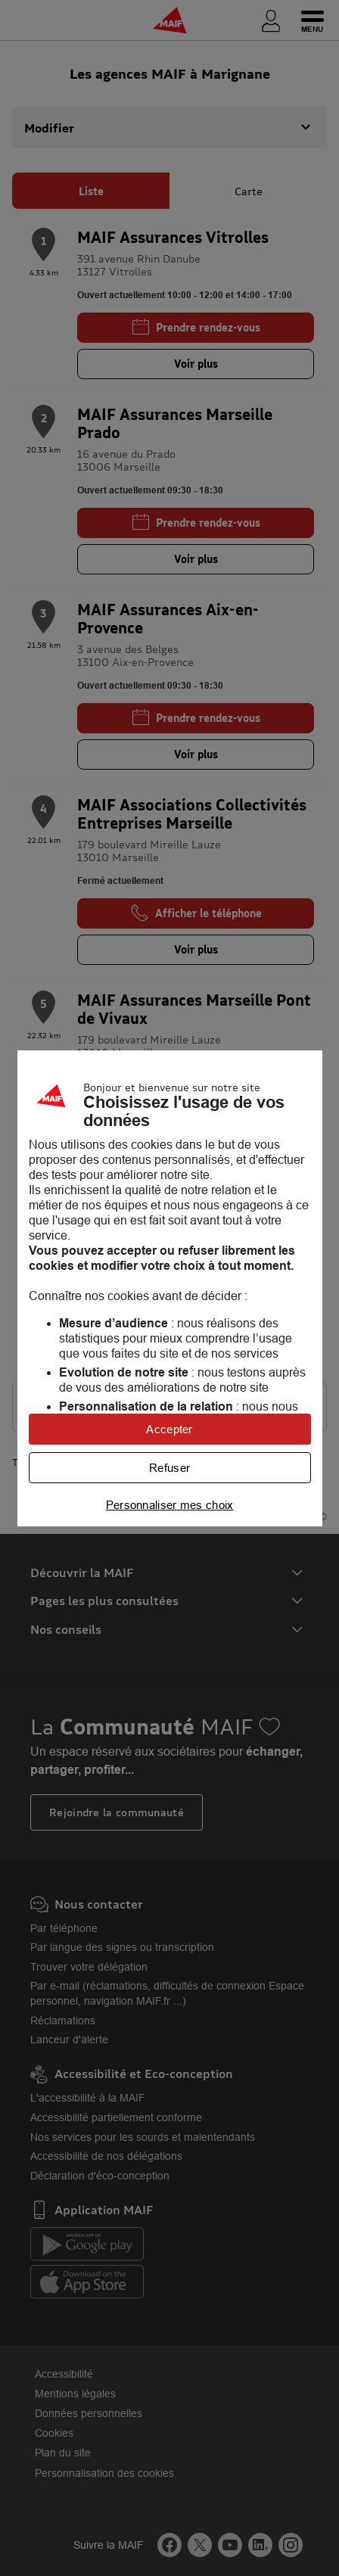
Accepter (169, 1429)
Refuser (169, 1467)
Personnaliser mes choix (170, 1504)
